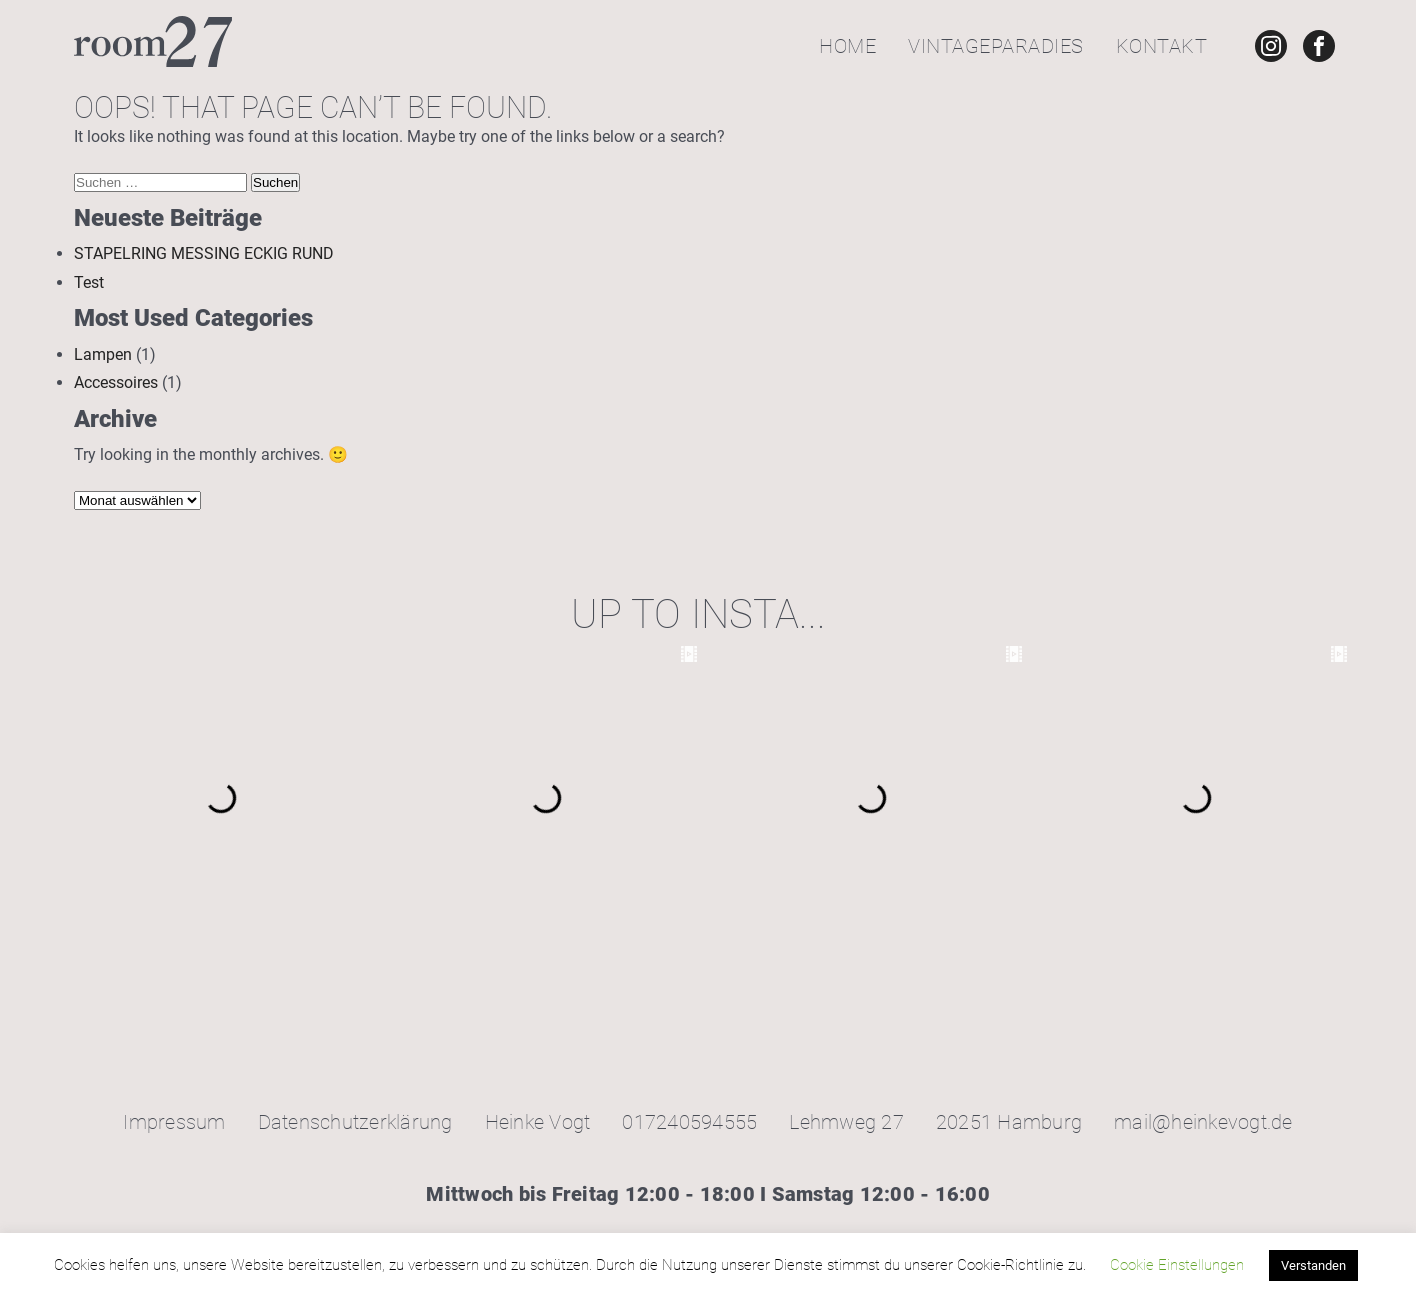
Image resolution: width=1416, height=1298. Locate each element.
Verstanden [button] (1313, 1265)
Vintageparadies (996, 46)
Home (847, 46)
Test (89, 282)
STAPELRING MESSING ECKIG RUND (204, 253)
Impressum (174, 1122)
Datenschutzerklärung (355, 1122)
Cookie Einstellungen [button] (1177, 1265)
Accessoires (116, 382)
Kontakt (1162, 46)
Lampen (103, 354)
